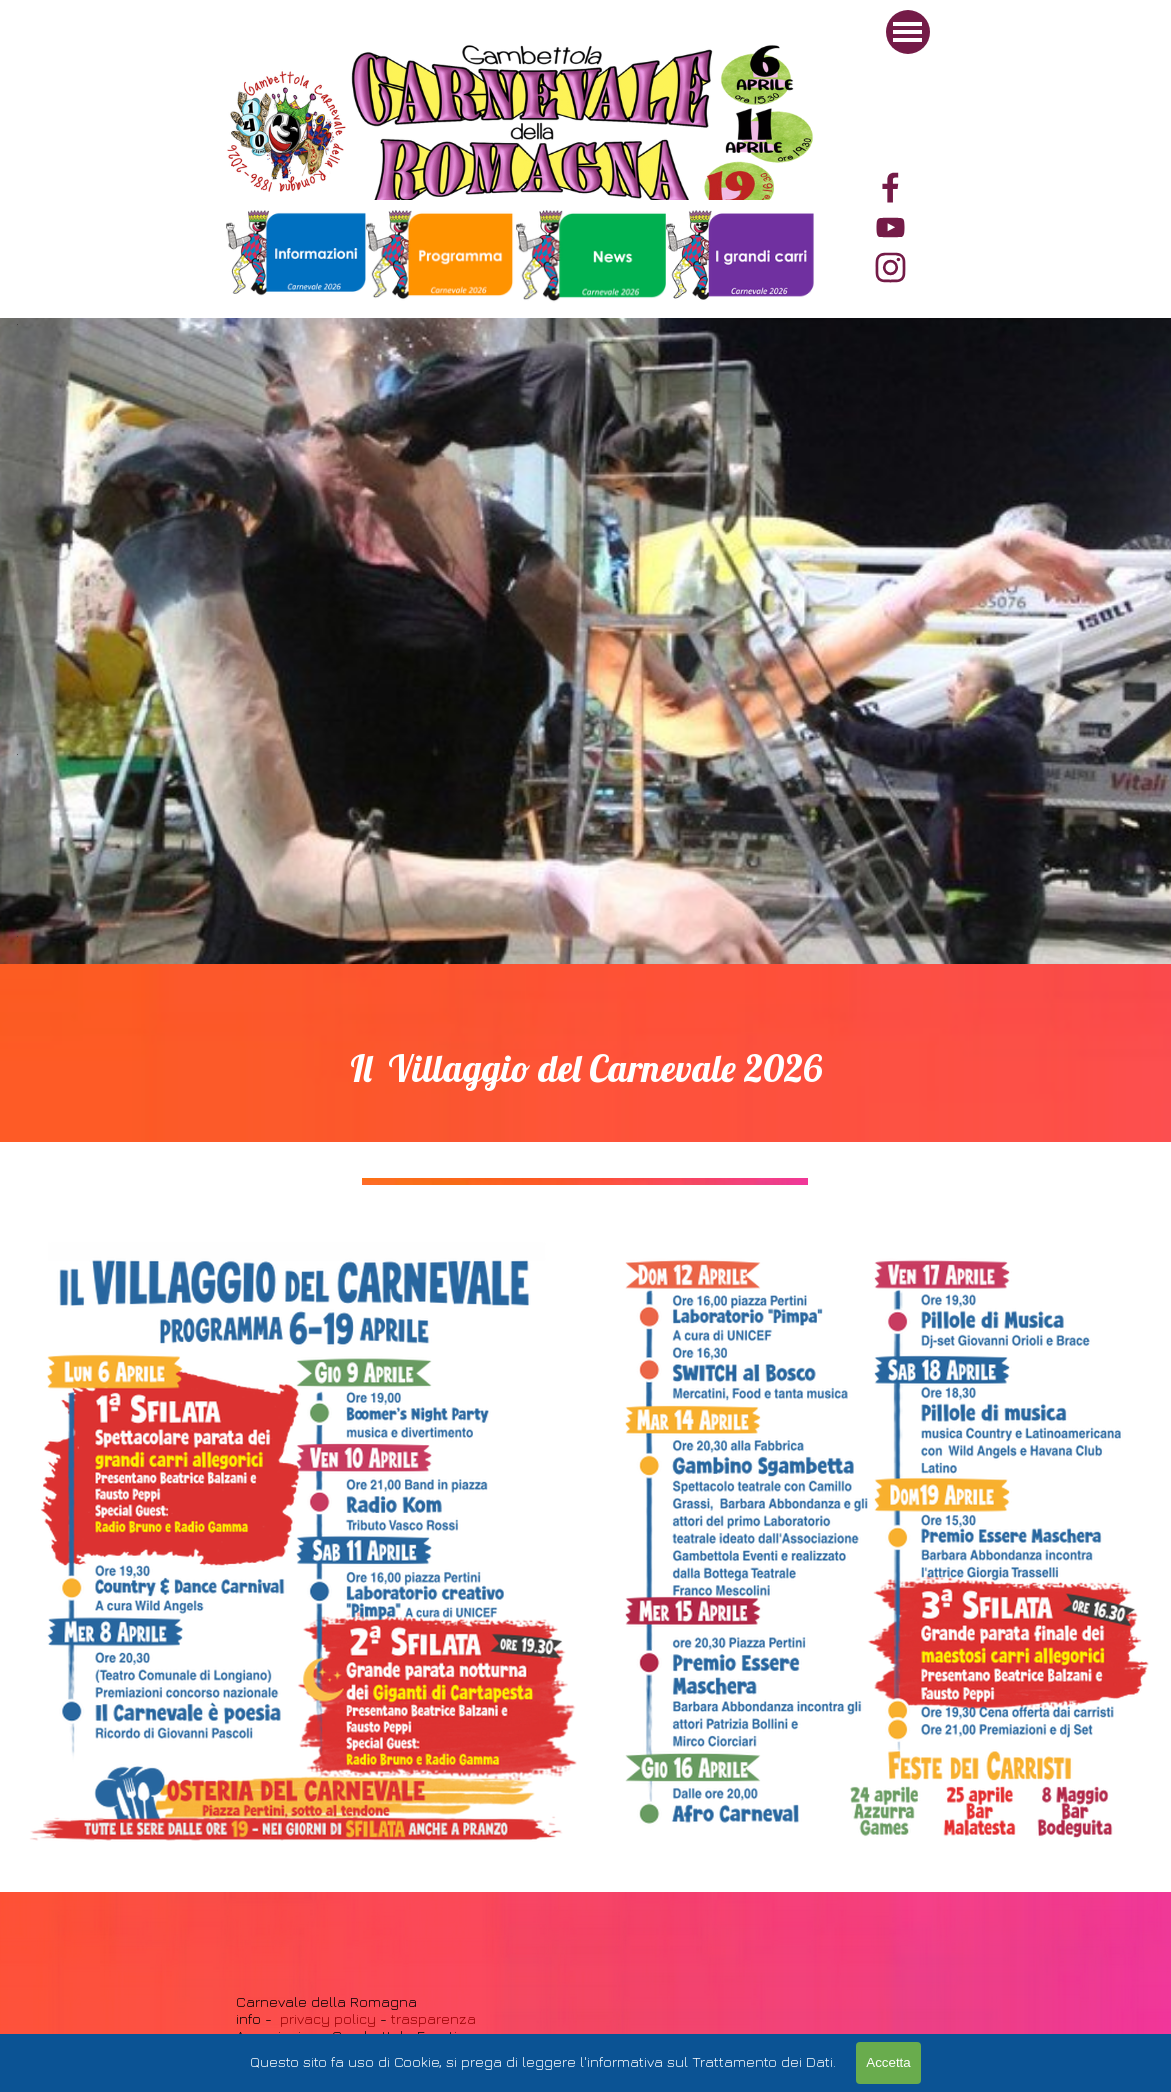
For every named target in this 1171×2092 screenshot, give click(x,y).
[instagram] (890, 267)
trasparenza (431, 2018)
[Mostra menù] (908, 32)
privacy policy (328, 2018)
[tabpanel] (741, 257)
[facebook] (890, 187)
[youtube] (890, 227)
